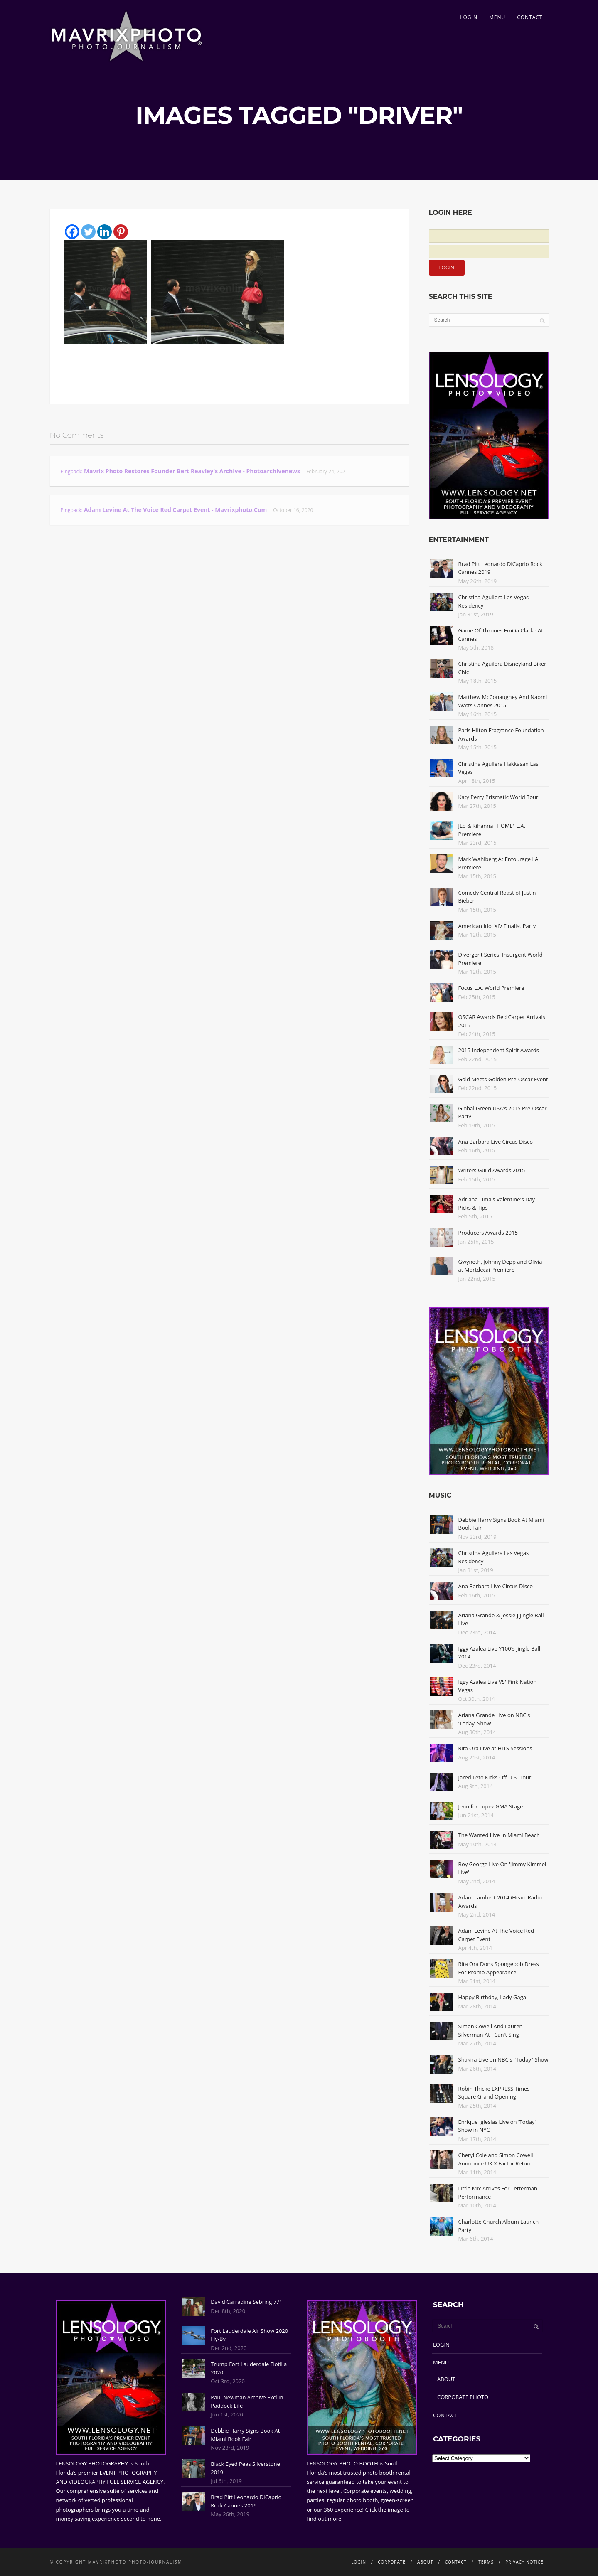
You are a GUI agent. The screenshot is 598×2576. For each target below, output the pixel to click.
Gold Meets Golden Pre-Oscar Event (503, 1079)
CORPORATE (392, 2562)
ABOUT (446, 2379)
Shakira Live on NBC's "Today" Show (503, 2059)
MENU (497, 17)
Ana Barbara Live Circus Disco (495, 1141)
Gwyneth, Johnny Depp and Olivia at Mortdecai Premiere (500, 1266)
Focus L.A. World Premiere (491, 988)
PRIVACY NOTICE (524, 2562)
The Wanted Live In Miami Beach (499, 1835)
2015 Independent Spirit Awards (498, 1050)
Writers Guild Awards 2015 (491, 1170)
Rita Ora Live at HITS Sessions (495, 1748)
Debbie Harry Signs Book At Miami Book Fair (245, 2435)
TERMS (486, 2562)
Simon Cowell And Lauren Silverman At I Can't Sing (490, 2030)
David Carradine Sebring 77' (246, 2301)
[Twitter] (88, 231)
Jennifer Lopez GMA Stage (490, 1806)
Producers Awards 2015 (488, 1232)
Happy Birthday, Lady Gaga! (493, 1997)
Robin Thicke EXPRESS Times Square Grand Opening (494, 2093)
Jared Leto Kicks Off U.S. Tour (495, 1777)
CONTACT (529, 17)
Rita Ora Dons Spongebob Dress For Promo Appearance (498, 1968)
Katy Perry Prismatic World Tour (498, 797)
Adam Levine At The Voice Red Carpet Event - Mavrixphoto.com (175, 510)
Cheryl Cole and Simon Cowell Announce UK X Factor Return (495, 2159)
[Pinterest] (120, 231)
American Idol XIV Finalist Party (497, 926)
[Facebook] (72, 231)
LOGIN (468, 17)
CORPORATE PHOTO (462, 2397)
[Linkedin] (104, 231)
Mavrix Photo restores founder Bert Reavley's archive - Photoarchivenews (192, 471)
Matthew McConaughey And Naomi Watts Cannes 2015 (502, 701)
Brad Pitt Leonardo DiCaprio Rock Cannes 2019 (246, 2501)
